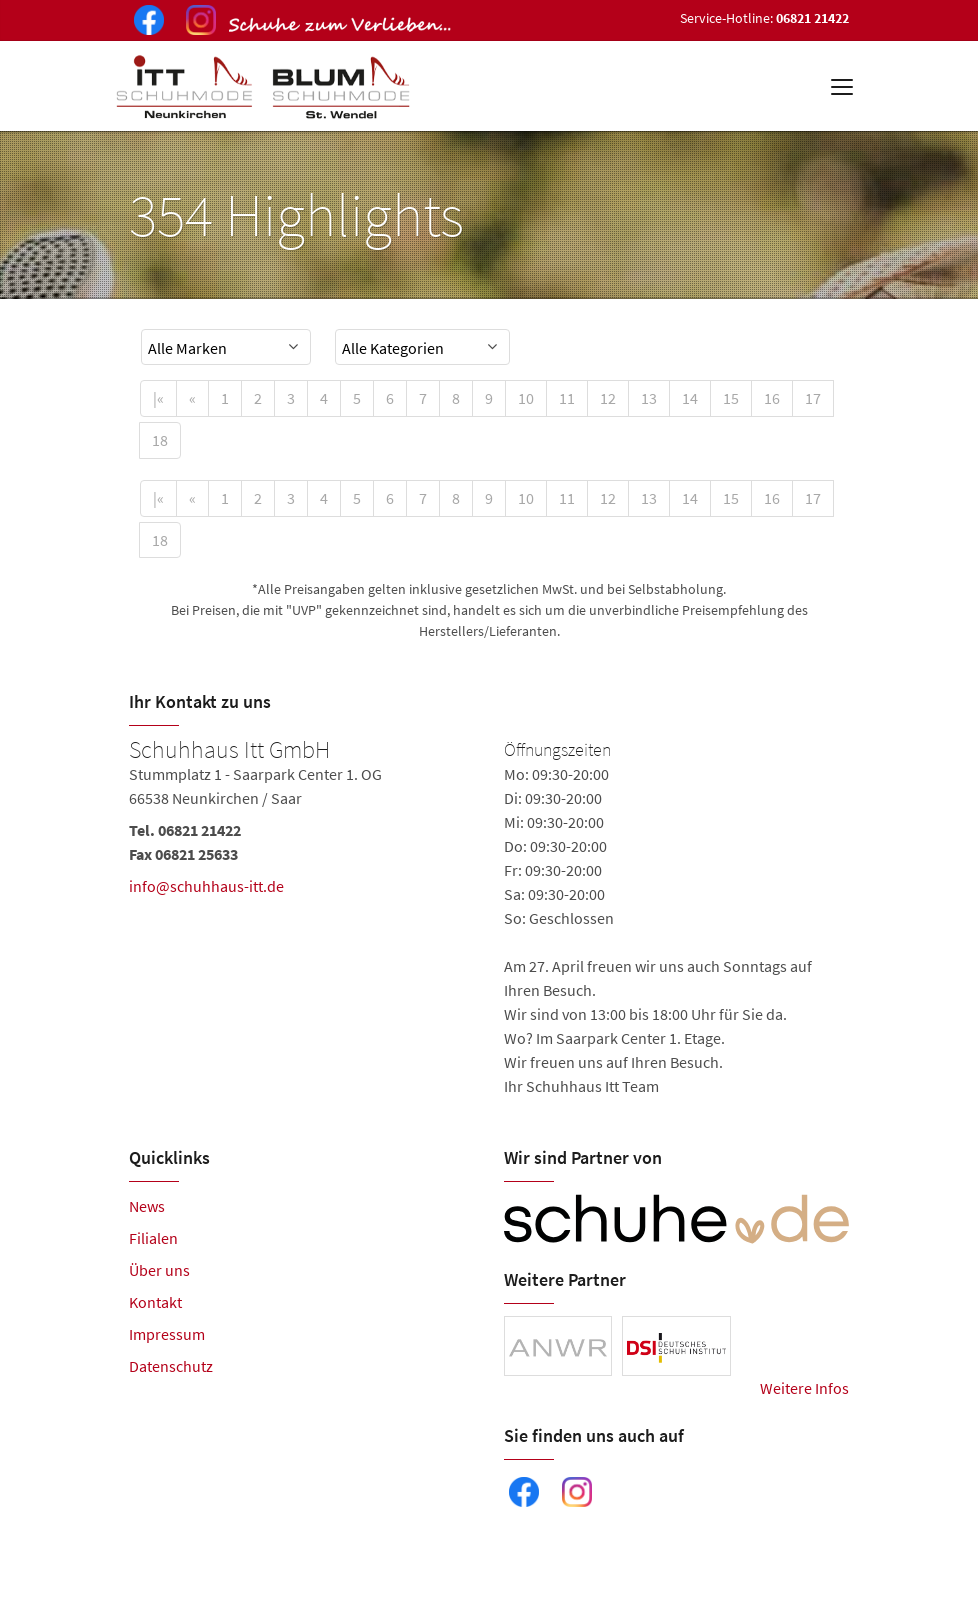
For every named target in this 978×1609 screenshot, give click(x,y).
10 (526, 398)
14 (690, 398)
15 (731, 398)
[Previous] (192, 398)
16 (772, 398)
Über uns (159, 1270)
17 (813, 398)
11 (567, 398)
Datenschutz (171, 1366)
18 (160, 440)
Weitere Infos (804, 1388)
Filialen (153, 1238)
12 (608, 398)
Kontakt (155, 1302)
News (147, 1206)
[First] (158, 398)
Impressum (167, 1334)
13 (649, 398)
